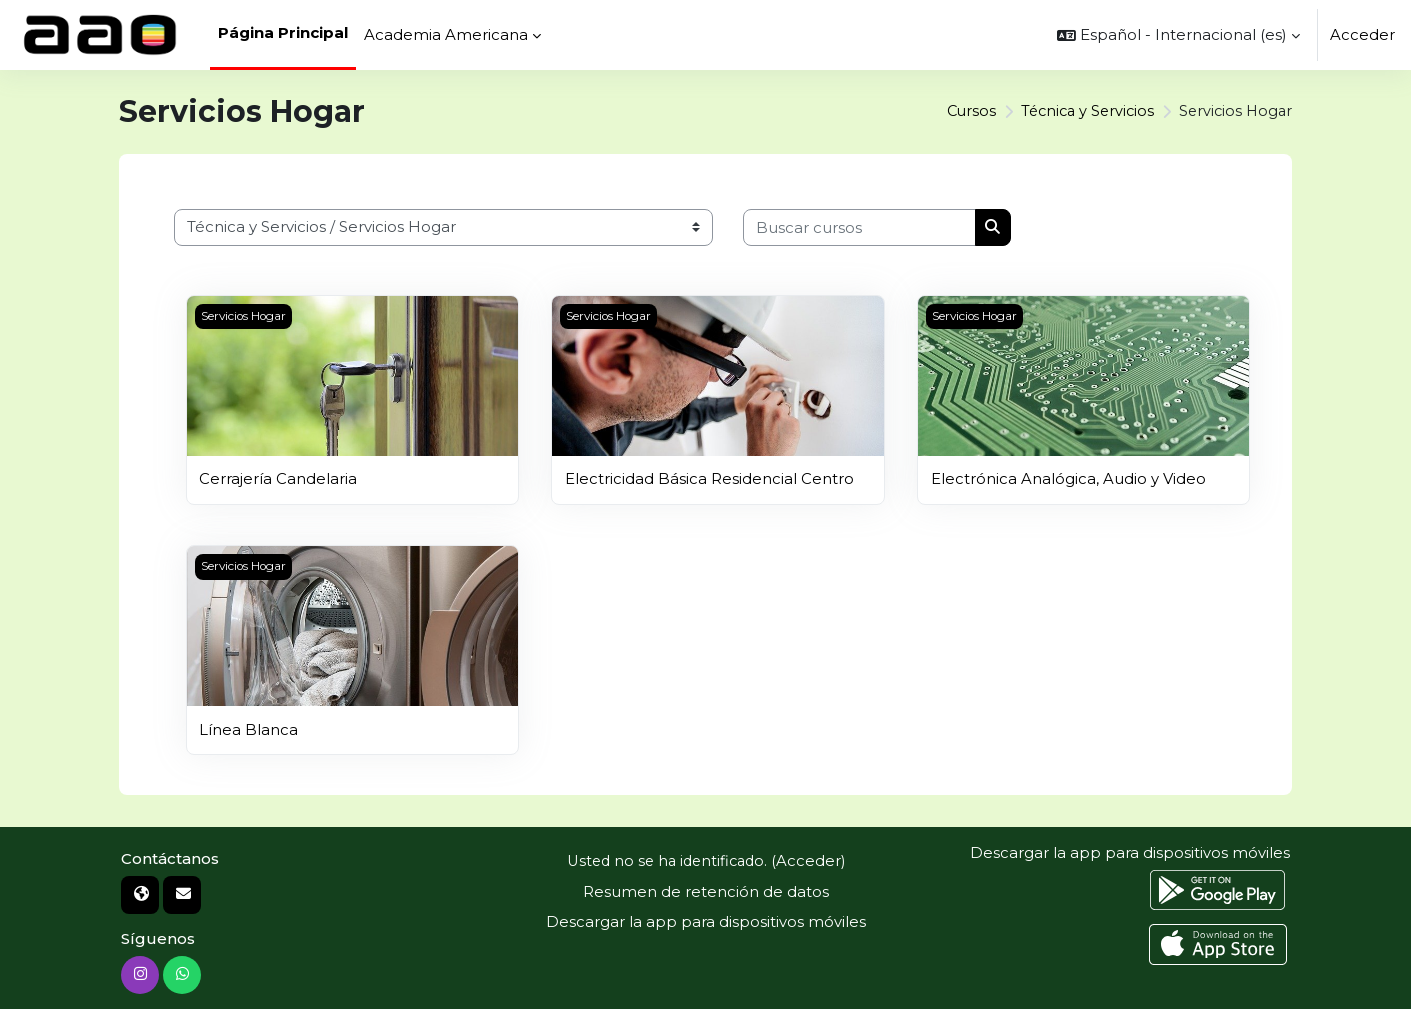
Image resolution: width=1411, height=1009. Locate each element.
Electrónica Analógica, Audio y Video (1068, 478)
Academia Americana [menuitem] (446, 34)
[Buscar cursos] (859, 227)
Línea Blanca (248, 728)
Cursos (960, 111)
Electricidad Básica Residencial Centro (709, 478)
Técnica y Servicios (1080, 111)
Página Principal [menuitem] (283, 32)
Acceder (1362, 34)
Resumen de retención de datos (706, 890)
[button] (1178, 35)
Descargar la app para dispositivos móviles (706, 921)
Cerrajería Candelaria (278, 478)
